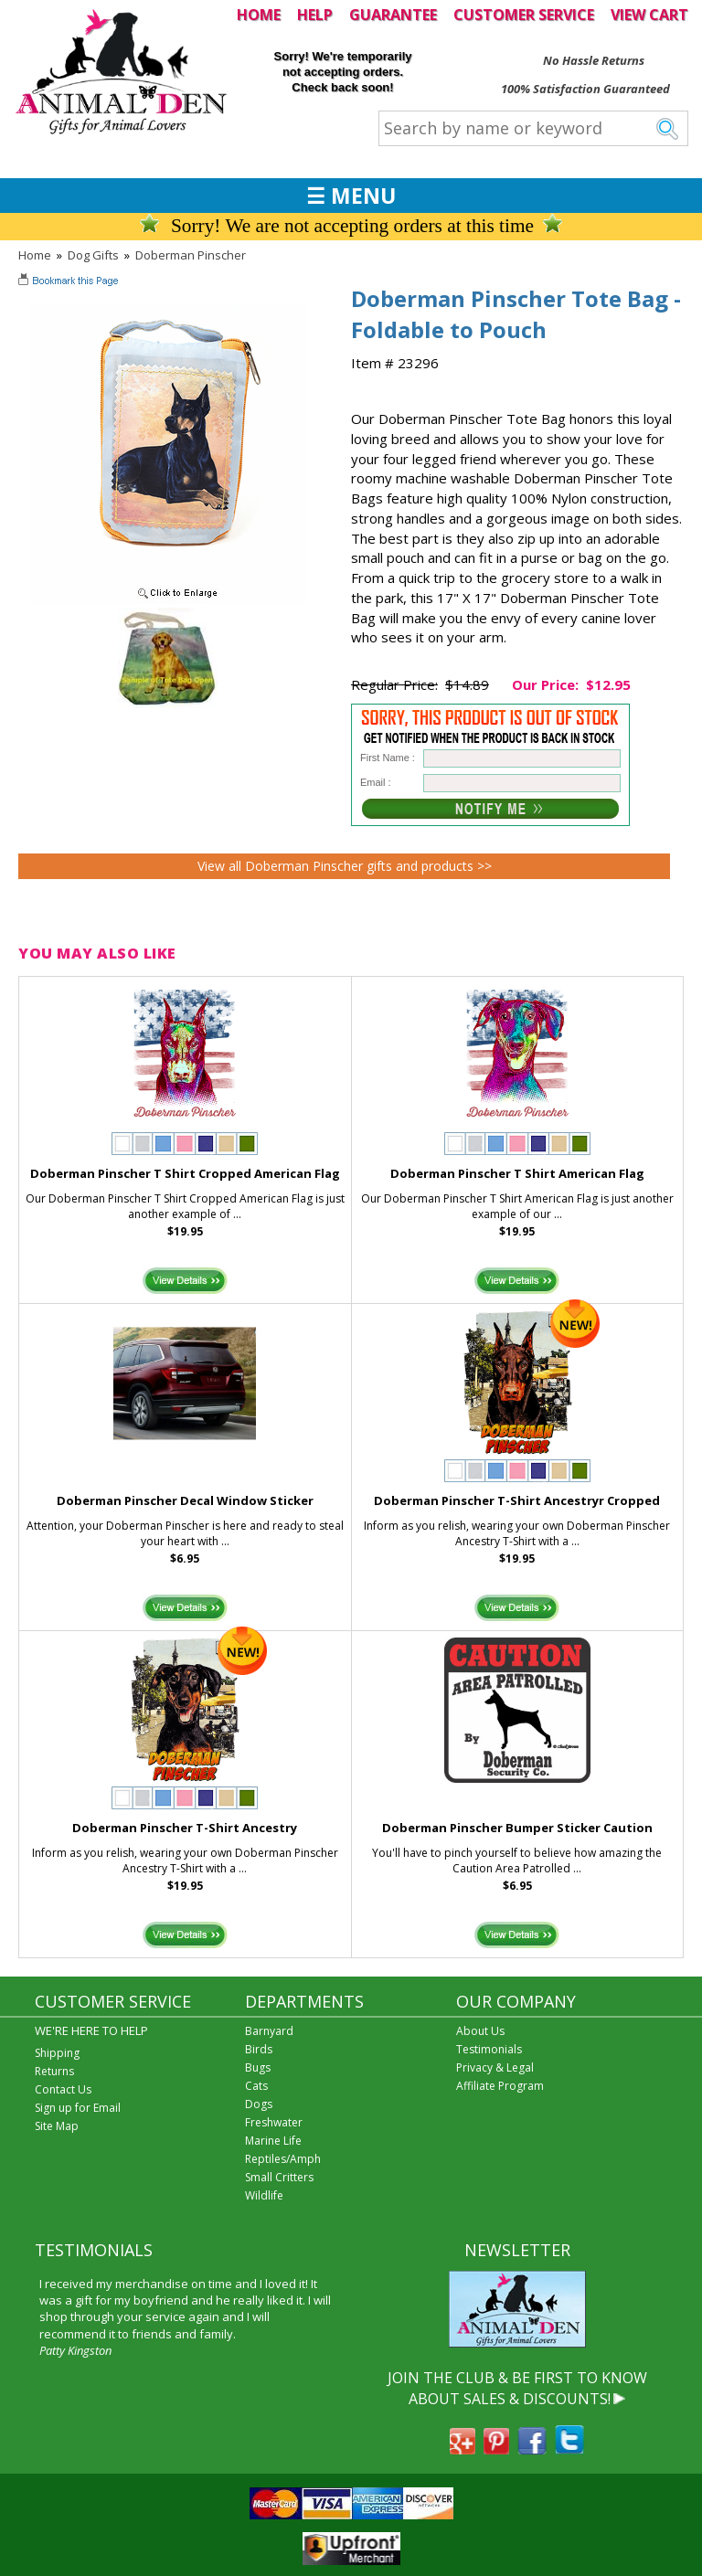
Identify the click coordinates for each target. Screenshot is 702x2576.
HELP (315, 15)
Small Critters (279, 2177)
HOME (259, 15)
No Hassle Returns (593, 60)
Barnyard (269, 2031)
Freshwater (274, 2122)
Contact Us (63, 2089)
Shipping (57, 2053)
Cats (256, 2086)
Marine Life (273, 2140)
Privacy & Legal (495, 2067)
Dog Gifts (93, 255)
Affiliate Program (500, 2086)
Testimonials (489, 2049)
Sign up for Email (78, 2107)
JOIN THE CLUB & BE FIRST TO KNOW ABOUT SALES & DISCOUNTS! (517, 2388)
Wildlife (264, 2195)
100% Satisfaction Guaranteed (585, 88)
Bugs (258, 2067)
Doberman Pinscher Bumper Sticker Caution (517, 1827)
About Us (480, 2031)
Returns (54, 2071)
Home (34, 255)
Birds (258, 2049)
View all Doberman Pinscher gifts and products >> (344, 866)
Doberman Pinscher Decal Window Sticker (185, 1500)
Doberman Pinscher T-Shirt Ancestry (184, 1827)
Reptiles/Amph (283, 2159)
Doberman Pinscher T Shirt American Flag (517, 1173)
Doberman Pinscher (190, 255)
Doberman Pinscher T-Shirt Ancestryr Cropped (517, 1500)
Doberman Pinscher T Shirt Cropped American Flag (185, 1173)
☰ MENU (351, 195)
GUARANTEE (393, 15)
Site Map (57, 2126)
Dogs (258, 2104)
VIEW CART (649, 15)
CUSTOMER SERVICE (523, 15)
